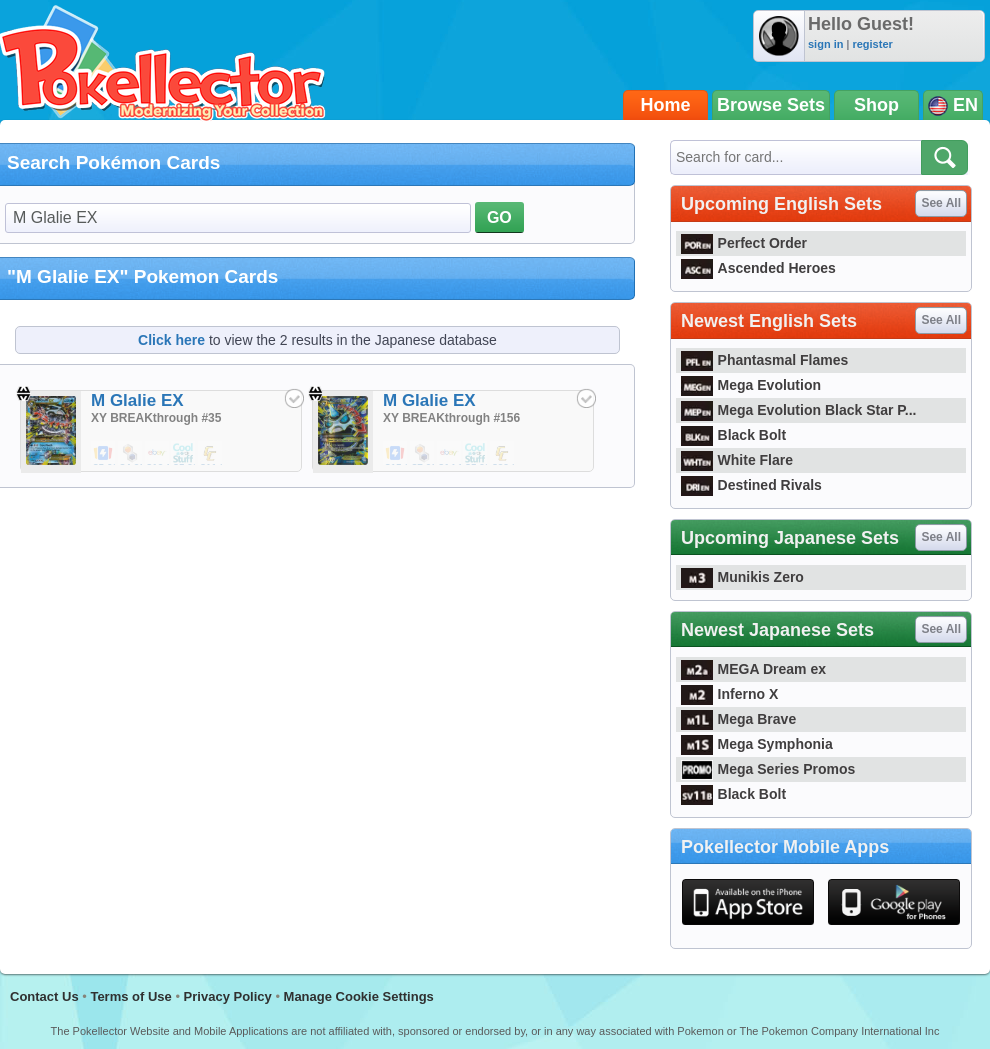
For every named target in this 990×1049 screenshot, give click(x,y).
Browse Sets (771, 105)
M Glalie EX (137, 400)
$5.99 (184, 454)
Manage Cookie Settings (359, 996)
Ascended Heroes (758, 268)
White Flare (737, 460)
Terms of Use (130, 996)
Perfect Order (744, 243)
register (872, 44)
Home (666, 105)
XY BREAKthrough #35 (156, 418)
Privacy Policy (228, 996)
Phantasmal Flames (764, 360)
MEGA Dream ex (753, 669)
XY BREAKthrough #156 (451, 418)
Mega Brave (738, 719)
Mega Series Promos (768, 769)
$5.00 (104, 454)
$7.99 (423, 454)
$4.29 (131, 454)
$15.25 (396, 454)
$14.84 (450, 454)
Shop (876, 105)
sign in (825, 44)
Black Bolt (733, 435)
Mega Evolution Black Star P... (799, 410)
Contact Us (44, 996)
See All (941, 203)
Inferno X (729, 694)
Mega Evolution (751, 385)
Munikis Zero (742, 577)
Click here (171, 340)
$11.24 (211, 454)
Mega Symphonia (757, 744)
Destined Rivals (751, 485)
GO (499, 217)
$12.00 (158, 454)
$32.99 (503, 454)
